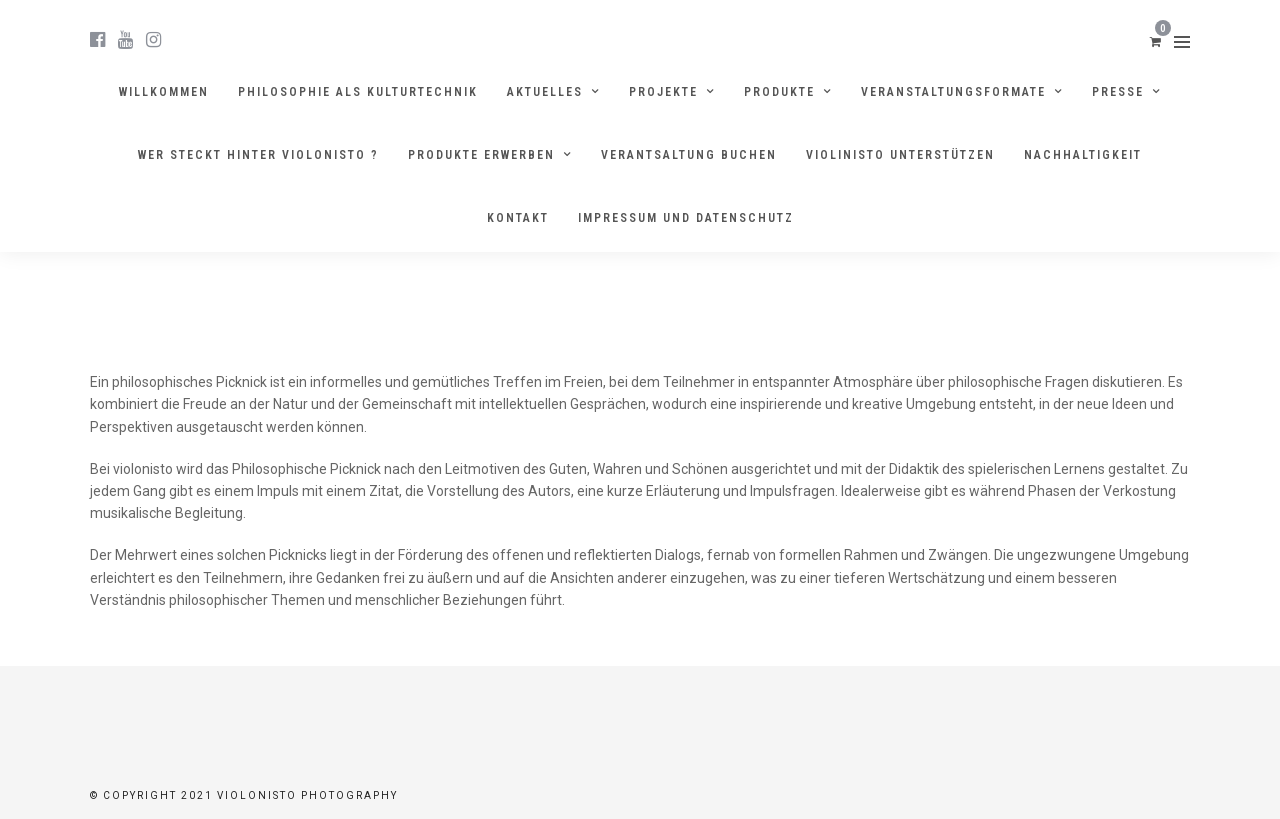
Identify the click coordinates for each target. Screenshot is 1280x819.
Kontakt (518, 218)
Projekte (663, 92)
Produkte (779, 92)
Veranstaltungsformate (953, 92)
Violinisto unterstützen (900, 155)
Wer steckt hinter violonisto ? (258, 155)
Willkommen (164, 92)
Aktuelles (545, 92)
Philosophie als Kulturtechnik (358, 92)
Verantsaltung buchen (689, 155)
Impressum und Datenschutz (686, 218)
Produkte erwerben (481, 155)
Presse (1118, 92)
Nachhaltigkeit (1083, 155)
